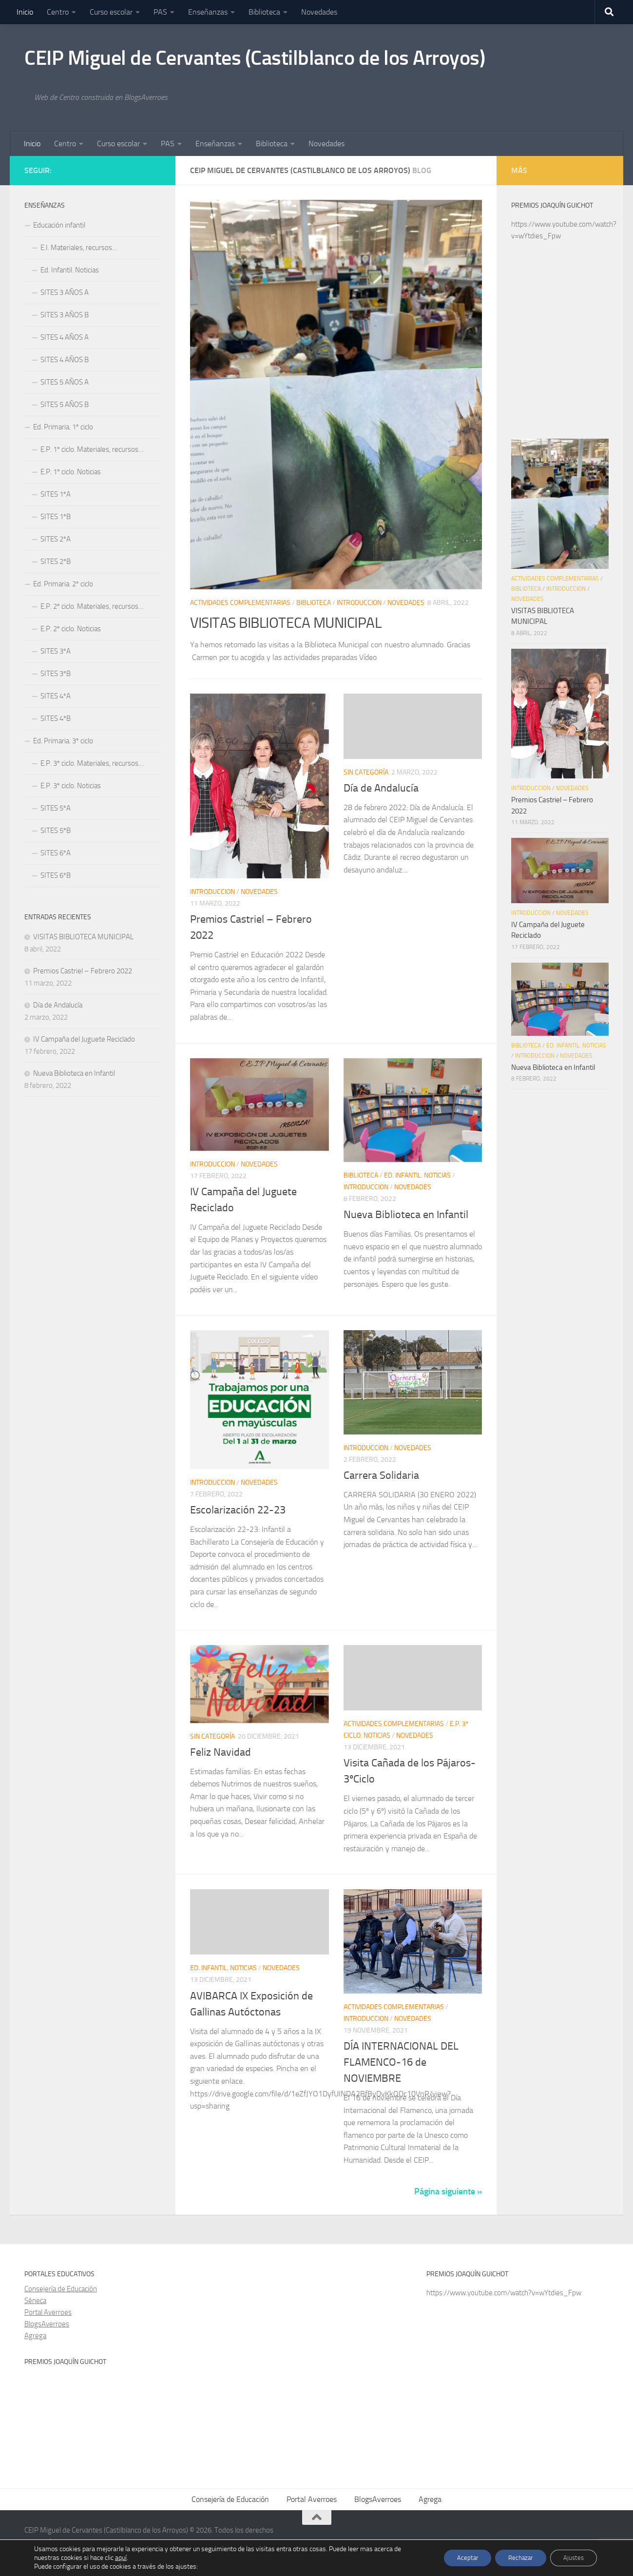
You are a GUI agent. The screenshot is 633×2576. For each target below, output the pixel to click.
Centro (58, 12)
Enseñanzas (208, 12)
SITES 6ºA (55, 853)
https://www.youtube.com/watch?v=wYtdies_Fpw (503, 2292)
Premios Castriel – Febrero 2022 (82, 971)
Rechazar (514, 2558)
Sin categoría (366, 772)
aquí (121, 2558)
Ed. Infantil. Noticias (417, 1175)
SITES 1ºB (55, 516)
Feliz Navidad (220, 1752)
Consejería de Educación (60, 2289)
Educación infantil (59, 225)
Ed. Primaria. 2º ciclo (63, 584)
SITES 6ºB (55, 875)
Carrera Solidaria (381, 1475)
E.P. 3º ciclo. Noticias (70, 785)
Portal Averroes (48, 2312)
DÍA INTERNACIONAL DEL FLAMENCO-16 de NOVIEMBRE (401, 2062)
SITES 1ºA (55, 494)
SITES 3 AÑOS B (64, 314)
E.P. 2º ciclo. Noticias (70, 628)
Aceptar (457, 2558)
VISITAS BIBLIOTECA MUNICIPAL (297, 622)
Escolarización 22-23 (238, 1510)
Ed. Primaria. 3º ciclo (63, 740)
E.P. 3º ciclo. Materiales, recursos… (92, 763)
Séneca (35, 2300)
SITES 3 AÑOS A (64, 292)
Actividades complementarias (240, 603)
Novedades (319, 12)
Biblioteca (264, 12)
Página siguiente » (448, 2191)
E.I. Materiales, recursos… (78, 247)
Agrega (35, 2335)
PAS (160, 12)
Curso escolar (111, 12)
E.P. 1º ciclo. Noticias (70, 471)
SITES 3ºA (55, 651)
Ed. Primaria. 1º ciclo (63, 427)
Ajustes (571, 2558)
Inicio (25, 12)
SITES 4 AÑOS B (64, 359)
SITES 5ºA (55, 808)
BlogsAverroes (46, 2324)
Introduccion (359, 603)
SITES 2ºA (55, 539)
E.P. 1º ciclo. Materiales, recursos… (92, 449)
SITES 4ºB (55, 718)
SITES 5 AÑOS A (64, 382)
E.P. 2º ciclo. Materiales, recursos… (92, 606)
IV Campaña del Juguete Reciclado (84, 1039)
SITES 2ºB (55, 561)
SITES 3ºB (55, 673)
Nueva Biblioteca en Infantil (406, 1214)
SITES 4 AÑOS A (64, 337)
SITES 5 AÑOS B (64, 404)
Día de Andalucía (381, 788)
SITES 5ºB (55, 830)
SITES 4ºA (55, 696)
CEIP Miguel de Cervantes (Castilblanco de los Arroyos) (254, 58)
